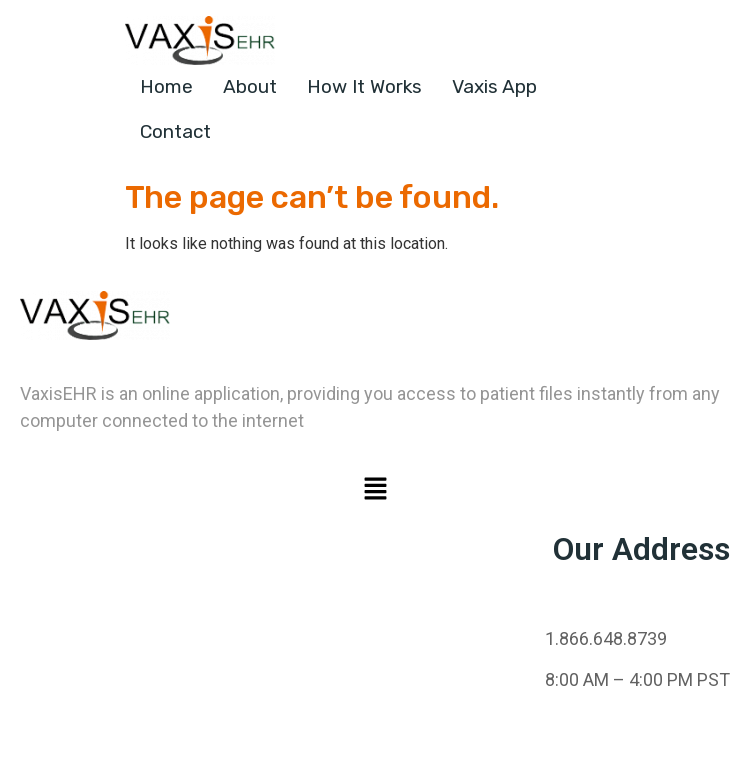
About (250, 86)
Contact (175, 131)
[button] (375, 490)
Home (166, 86)
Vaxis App (494, 86)
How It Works (364, 86)
